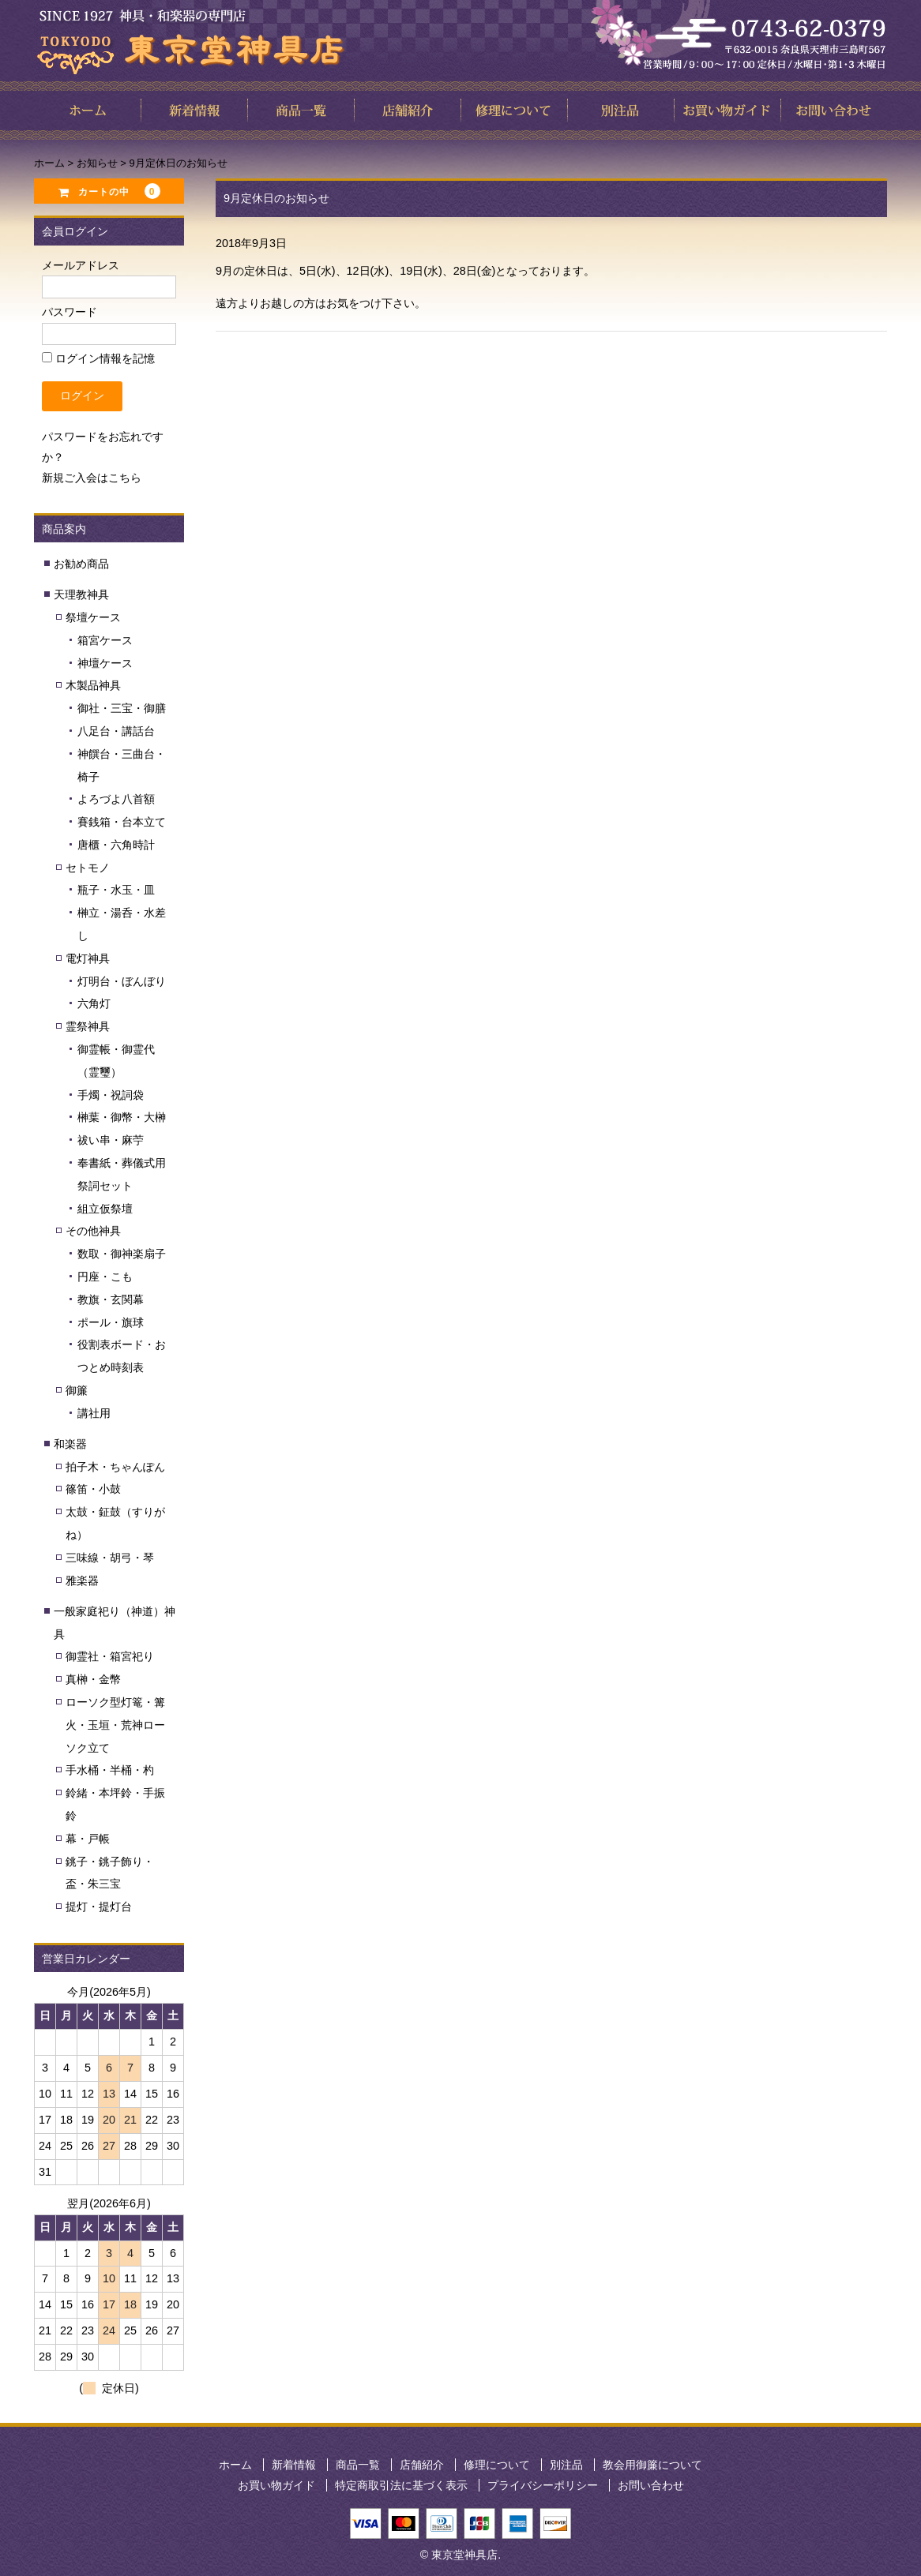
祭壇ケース (93, 617)
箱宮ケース (105, 640)
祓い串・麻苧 (110, 1140)
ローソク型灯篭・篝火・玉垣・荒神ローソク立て (115, 1725)
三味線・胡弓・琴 (110, 1557)
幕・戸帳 (88, 1838)
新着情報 (294, 2464)
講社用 (94, 1413)
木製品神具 (93, 685)
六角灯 (94, 1003)
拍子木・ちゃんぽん (115, 1466)
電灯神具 (88, 958)
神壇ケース (105, 663)
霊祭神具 (88, 1026)
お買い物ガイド (276, 2485)
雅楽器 (82, 1580)
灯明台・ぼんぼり (121, 981)
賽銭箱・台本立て (121, 822)
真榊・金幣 (93, 1679)
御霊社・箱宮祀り (110, 1656)
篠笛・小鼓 (93, 1489)
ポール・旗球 (110, 1322)
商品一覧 (358, 2464)
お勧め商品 (81, 563)
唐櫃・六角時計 (116, 844)
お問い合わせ (651, 2485)
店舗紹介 (422, 2464)
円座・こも (105, 1276)
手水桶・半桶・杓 (110, 1770)
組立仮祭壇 (105, 1208)
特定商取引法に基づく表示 (401, 2485)
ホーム (235, 2464)
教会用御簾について (652, 2464)
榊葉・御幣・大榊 (121, 1117)
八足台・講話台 (116, 731)
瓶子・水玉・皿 (116, 889)
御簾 (77, 1390)
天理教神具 (81, 594)
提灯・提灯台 (99, 1906)
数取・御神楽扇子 (121, 1253)
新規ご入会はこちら (91, 477)
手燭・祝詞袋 (110, 1095)
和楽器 (70, 1444)
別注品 (566, 2464)
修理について (497, 2464)
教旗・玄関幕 (110, 1299)
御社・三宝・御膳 (121, 708)
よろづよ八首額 (116, 799)
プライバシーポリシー (542, 2485)
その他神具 (93, 1230)
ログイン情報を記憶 (98, 358)
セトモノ (88, 867)
